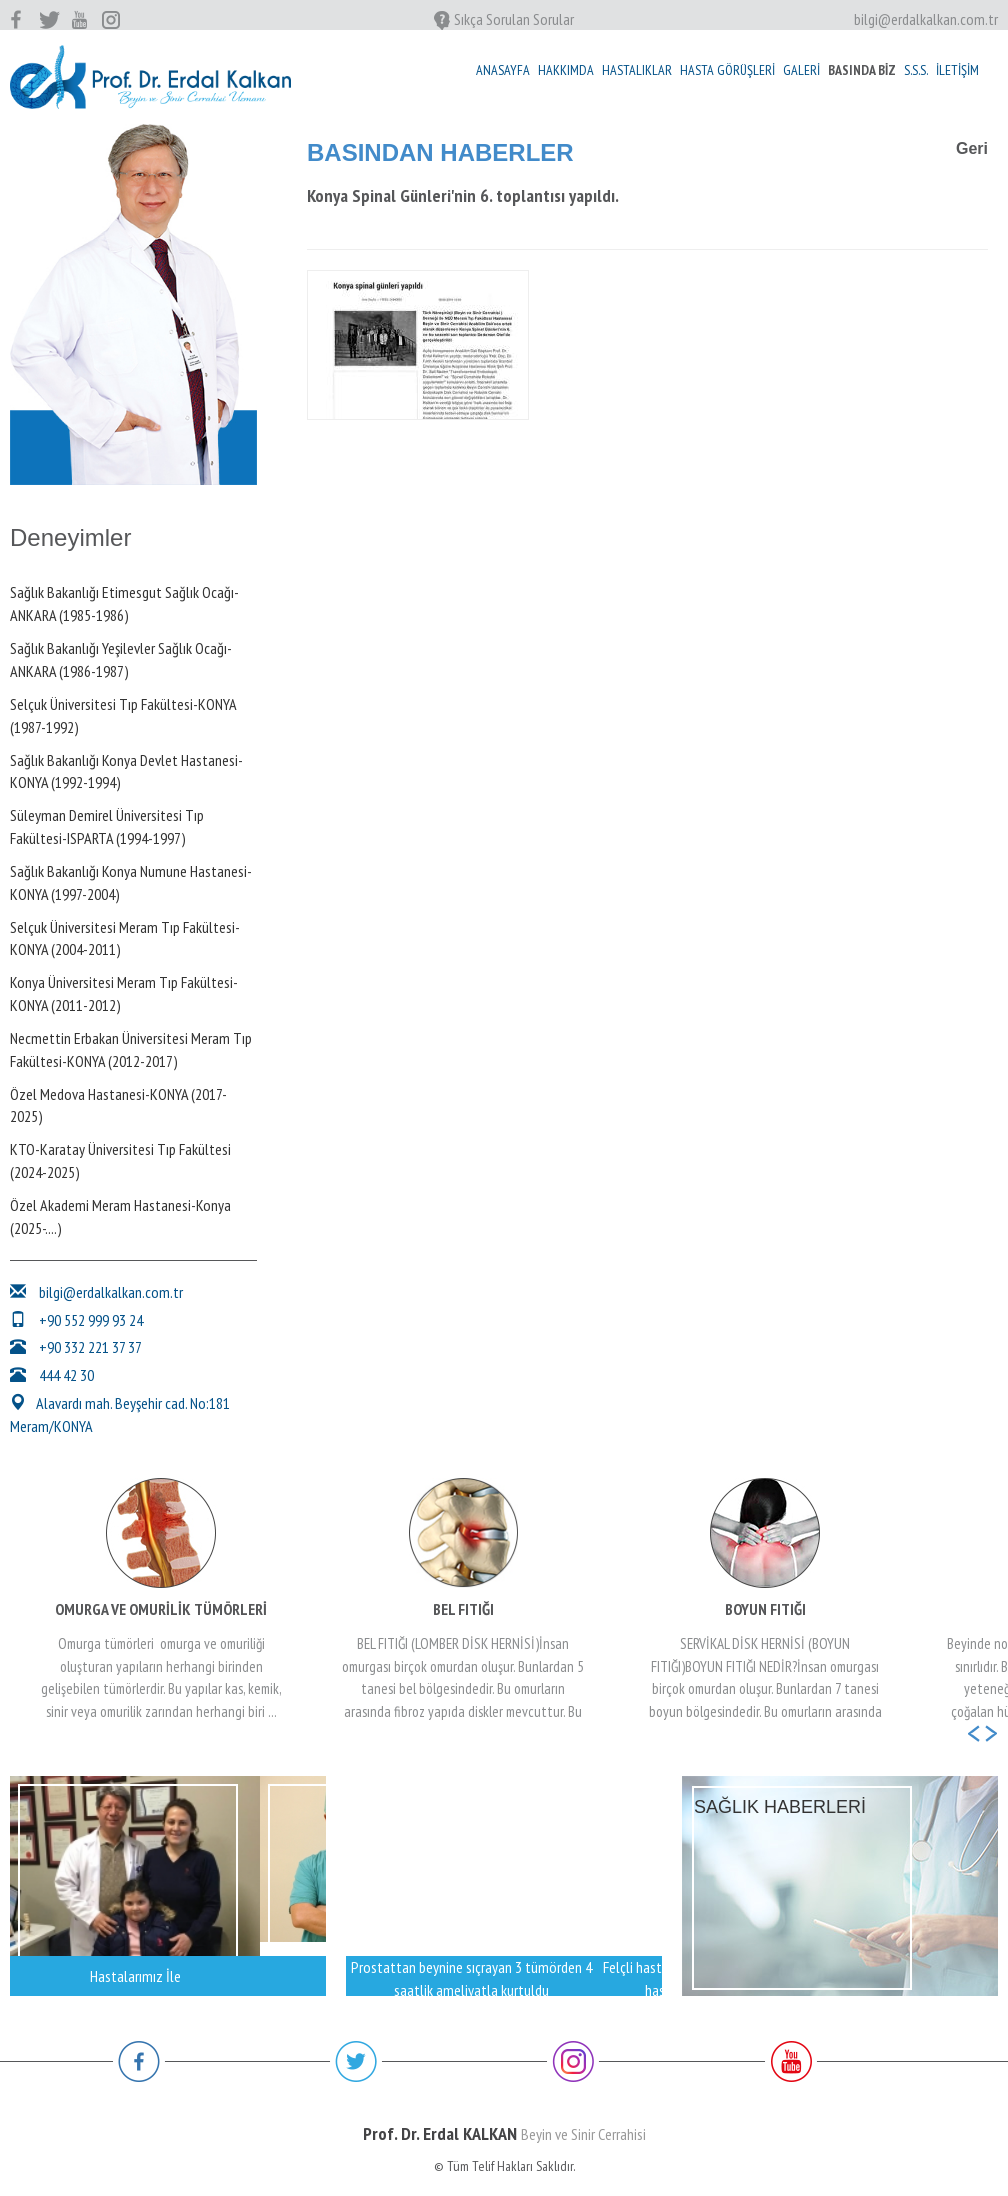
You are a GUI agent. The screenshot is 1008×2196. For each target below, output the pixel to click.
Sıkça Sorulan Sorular (504, 19)
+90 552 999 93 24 (76, 1320)
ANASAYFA (503, 70)
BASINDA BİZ (862, 70)
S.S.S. (916, 70)
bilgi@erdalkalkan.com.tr (926, 19)
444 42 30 (52, 1375)
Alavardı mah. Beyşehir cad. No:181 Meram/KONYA (120, 1414)
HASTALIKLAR (637, 70)
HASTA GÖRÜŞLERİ (727, 70)
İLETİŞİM (957, 70)
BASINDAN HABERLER (440, 152)
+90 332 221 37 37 (76, 1347)
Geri (972, 148)
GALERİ (801, 70)
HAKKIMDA (566, 70)
